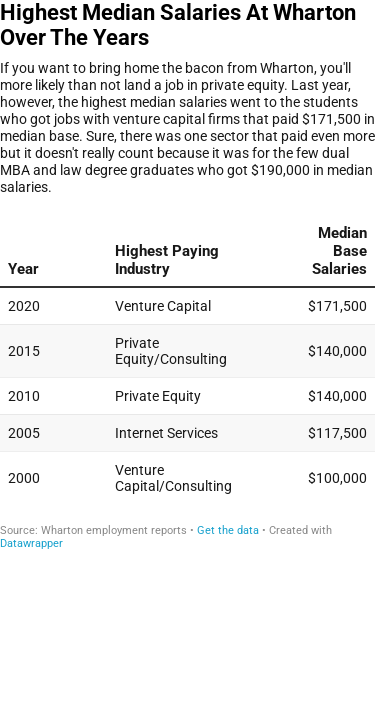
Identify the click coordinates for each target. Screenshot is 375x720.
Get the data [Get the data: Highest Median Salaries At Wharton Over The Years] (228, 530)
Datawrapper (31, 543)
